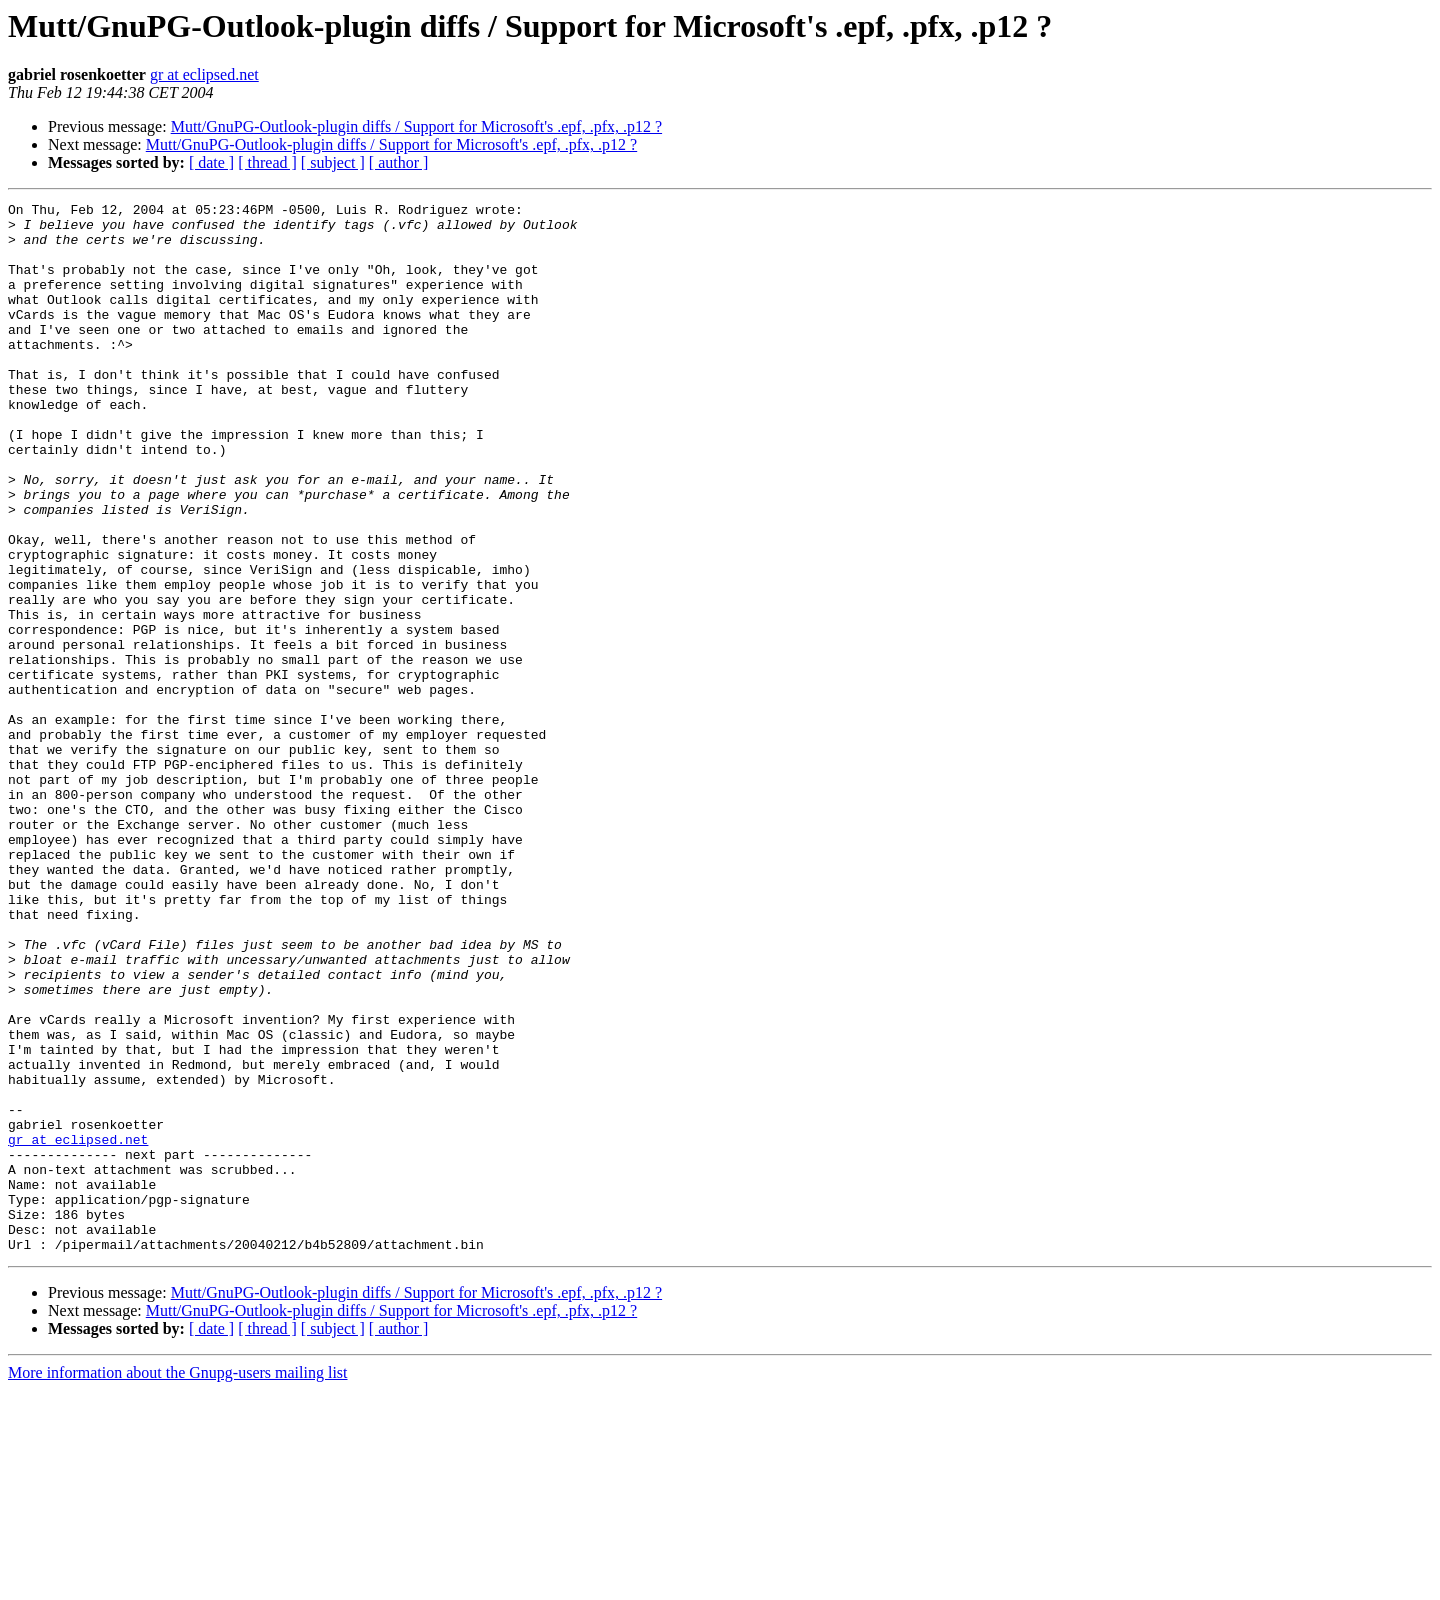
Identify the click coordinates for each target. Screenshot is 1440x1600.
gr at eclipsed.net (204, 74)
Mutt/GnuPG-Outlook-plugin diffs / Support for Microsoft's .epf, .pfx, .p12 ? (416, 126)
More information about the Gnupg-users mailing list (178, 1582)
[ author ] (399, 162)
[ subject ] (333, 162)
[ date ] (211, 162)
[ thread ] (267, 162)
